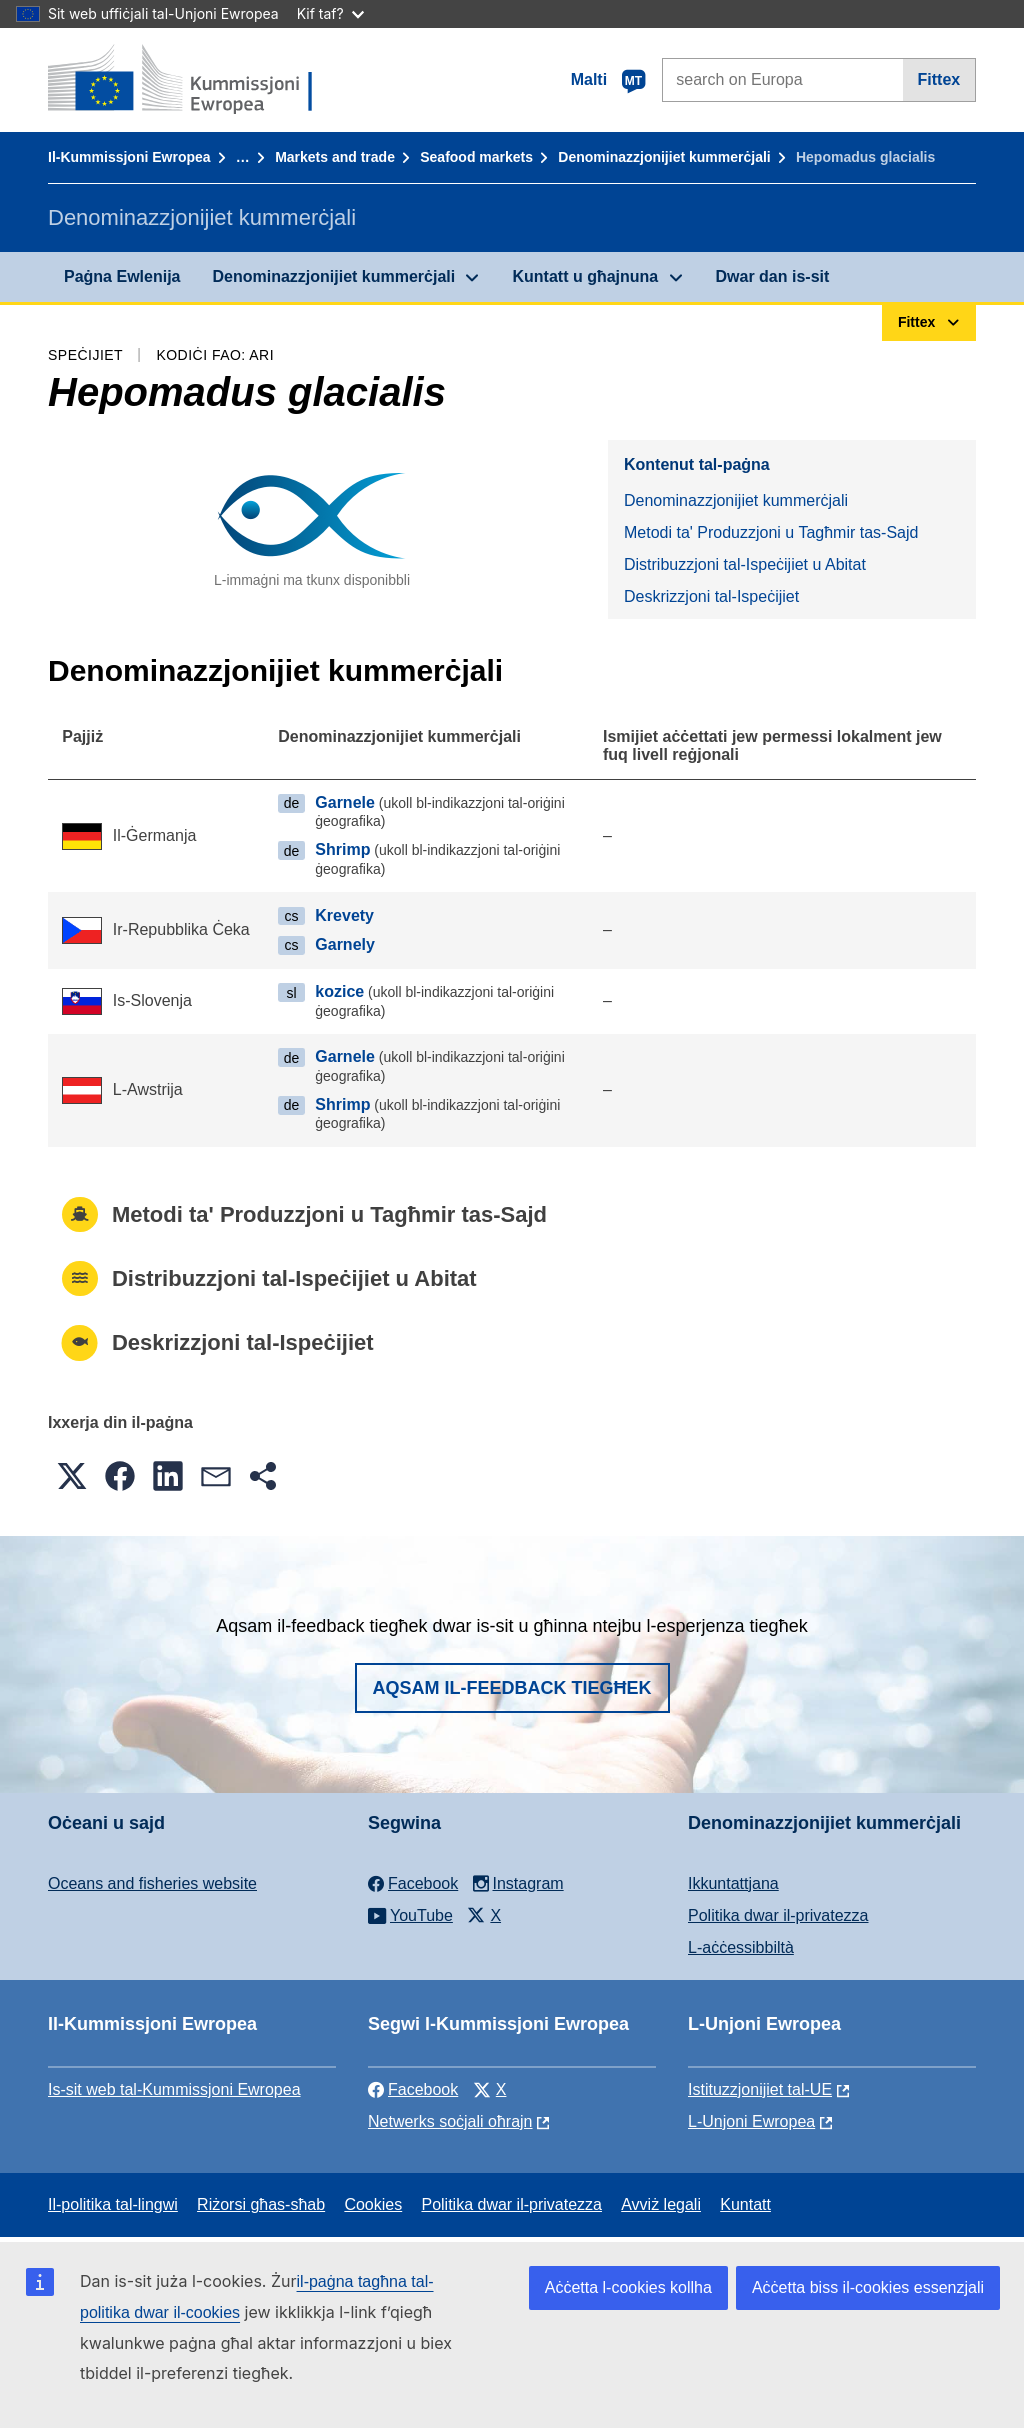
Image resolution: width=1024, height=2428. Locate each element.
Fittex (939, 79)
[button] (72, 1476)
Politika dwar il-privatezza (778, 1915)
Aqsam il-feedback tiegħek (512, 1688)
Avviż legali (661, 2204)
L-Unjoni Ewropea (751, 2121)
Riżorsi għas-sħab (261, 2204)
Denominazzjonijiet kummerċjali (664, 157)
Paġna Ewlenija (122, 276)
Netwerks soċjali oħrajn (450, 2121)
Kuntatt (745, 2204)
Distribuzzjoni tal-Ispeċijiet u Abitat (745, 564)
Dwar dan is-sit (773, 276)
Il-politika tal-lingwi (113, 2204)
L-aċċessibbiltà (741, 1947)
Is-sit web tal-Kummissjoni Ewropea (174, 2089)
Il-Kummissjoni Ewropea (129, 157)
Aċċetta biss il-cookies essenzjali (868, 2287)
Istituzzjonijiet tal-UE (760, 2089)
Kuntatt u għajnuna (585, 276)
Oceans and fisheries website (152, 1883)
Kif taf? (330, 13)
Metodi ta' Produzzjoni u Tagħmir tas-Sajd (771, 532)
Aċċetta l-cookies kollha (628, 2287)
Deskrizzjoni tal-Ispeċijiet (711, 596)
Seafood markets (476, 157)
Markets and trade (335, 157)
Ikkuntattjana (733, 1883)
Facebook (413, 2089)
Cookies (373, 2204)
